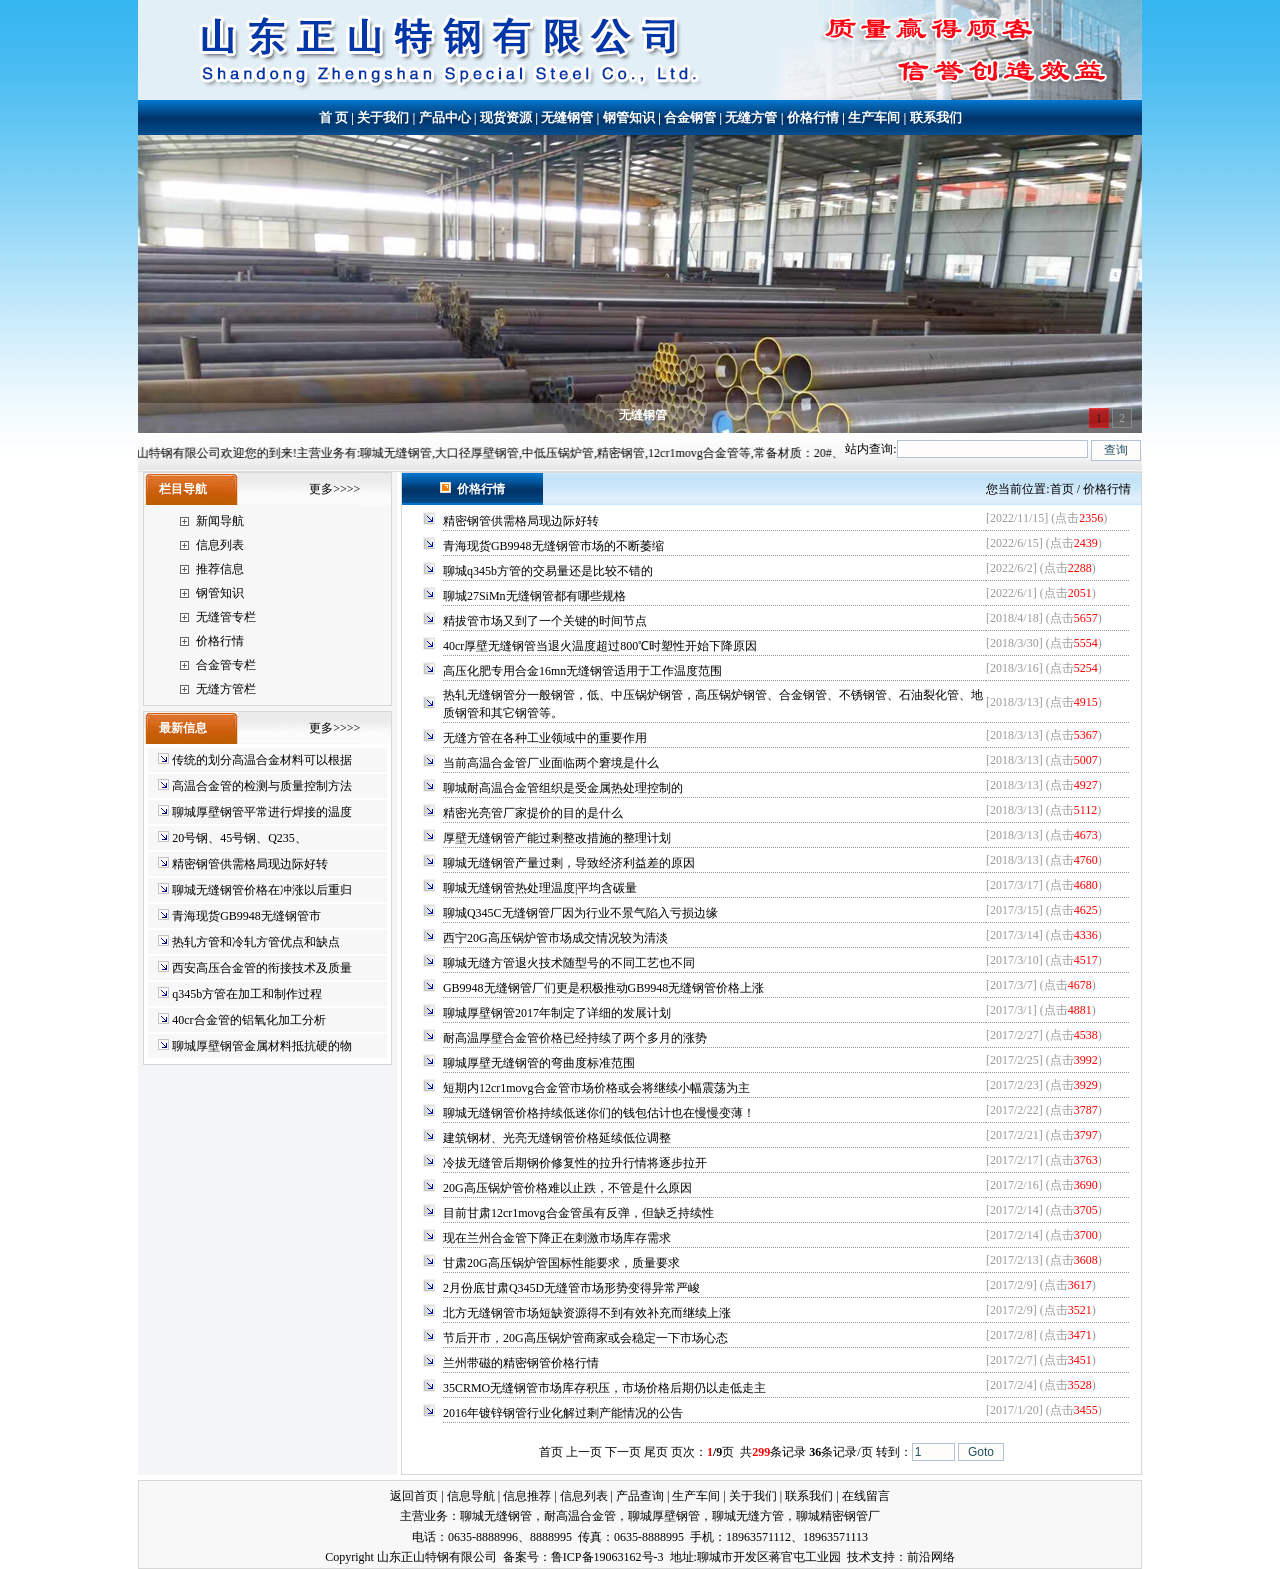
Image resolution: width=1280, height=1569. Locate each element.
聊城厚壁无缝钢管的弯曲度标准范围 (539, 1063)
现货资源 (506, 117)
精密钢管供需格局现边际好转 (250, 864)
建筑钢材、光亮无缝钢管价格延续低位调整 (557, 1138)
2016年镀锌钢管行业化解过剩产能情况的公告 (563, 1413)
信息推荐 (527, 1496)
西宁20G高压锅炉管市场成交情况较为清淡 (555, 938)
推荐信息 (220, 569)
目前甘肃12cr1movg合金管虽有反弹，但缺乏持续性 (578, 1213)
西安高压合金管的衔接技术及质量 (262, 968)
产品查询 (640, 1496)
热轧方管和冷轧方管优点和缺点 (256, 942)
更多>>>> (334, 489)
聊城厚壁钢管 (664, 1516)
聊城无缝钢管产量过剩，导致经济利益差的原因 (569, 863)
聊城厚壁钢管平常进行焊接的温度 (262, 812)
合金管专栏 (226, 665)
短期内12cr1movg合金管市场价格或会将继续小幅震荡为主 (596, 1088)
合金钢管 (690, 117)
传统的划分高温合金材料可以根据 (262, 760)
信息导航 (471, 1496)
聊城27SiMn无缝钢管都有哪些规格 (534, 596)
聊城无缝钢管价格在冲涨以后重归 (262, 890)
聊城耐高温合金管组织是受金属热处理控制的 (563, 788)
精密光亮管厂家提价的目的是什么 (533, 813)
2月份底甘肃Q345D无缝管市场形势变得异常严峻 (571, 1288)
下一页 (623, 1452)
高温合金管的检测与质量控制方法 (262, 786)
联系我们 (936, 117)
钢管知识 (629, 117)
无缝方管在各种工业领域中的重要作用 (545, 738)
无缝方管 (751, 117)
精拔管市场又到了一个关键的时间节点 (545, 621)
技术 (859, 1557)
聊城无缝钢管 (496, 1516)
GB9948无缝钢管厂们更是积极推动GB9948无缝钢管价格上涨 (603, 988)
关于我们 (383, 117)
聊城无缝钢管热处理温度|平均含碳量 (540, 888)
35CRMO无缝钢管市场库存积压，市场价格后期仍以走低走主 (604, 1388)
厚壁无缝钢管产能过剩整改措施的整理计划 (557, 838)
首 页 (333, 117)
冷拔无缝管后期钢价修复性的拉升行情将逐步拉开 (575, 1163)
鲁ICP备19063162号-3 (607, 1557)
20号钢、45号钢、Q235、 (239, 838)
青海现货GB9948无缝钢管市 (246, 916)
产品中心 (445, 117)
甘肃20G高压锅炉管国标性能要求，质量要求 (561, 1263)
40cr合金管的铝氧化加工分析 (248, 1020)
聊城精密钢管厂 (838, 1516)
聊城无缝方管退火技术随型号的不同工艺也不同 (569, 963)
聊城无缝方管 (748, 1516)
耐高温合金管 (580, 1516)
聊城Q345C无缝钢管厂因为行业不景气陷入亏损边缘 (580, 913)
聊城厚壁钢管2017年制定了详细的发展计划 (557, 1013)
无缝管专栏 (226, 617)
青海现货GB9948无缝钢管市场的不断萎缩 (553, 546)
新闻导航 (220, 521)
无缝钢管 (567, 117)
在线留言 (866, 1496)
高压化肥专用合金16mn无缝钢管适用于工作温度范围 (582, 671)
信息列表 (220, 545)
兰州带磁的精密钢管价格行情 (521, 1363)
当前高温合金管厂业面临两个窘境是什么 (551, 763)
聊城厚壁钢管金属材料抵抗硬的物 (262, 1046)
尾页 (656, 1452)
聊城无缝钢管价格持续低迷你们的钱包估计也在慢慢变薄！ (599, 1113)
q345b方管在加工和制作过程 (247, 994)
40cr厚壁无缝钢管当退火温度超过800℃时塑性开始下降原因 (600, 646)
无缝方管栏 (226, 689)
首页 (1062, 489)
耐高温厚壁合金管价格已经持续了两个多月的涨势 (575, 1038)
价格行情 (813, 117)
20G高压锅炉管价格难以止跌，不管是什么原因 (567, 1188)
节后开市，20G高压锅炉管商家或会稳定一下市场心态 (585, 1338)
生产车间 (874, 117)
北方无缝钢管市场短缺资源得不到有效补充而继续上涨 (587, 1313)
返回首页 (414, 1496)
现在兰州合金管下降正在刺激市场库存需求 (557, 1238)
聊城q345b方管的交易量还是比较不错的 (548, 571)
